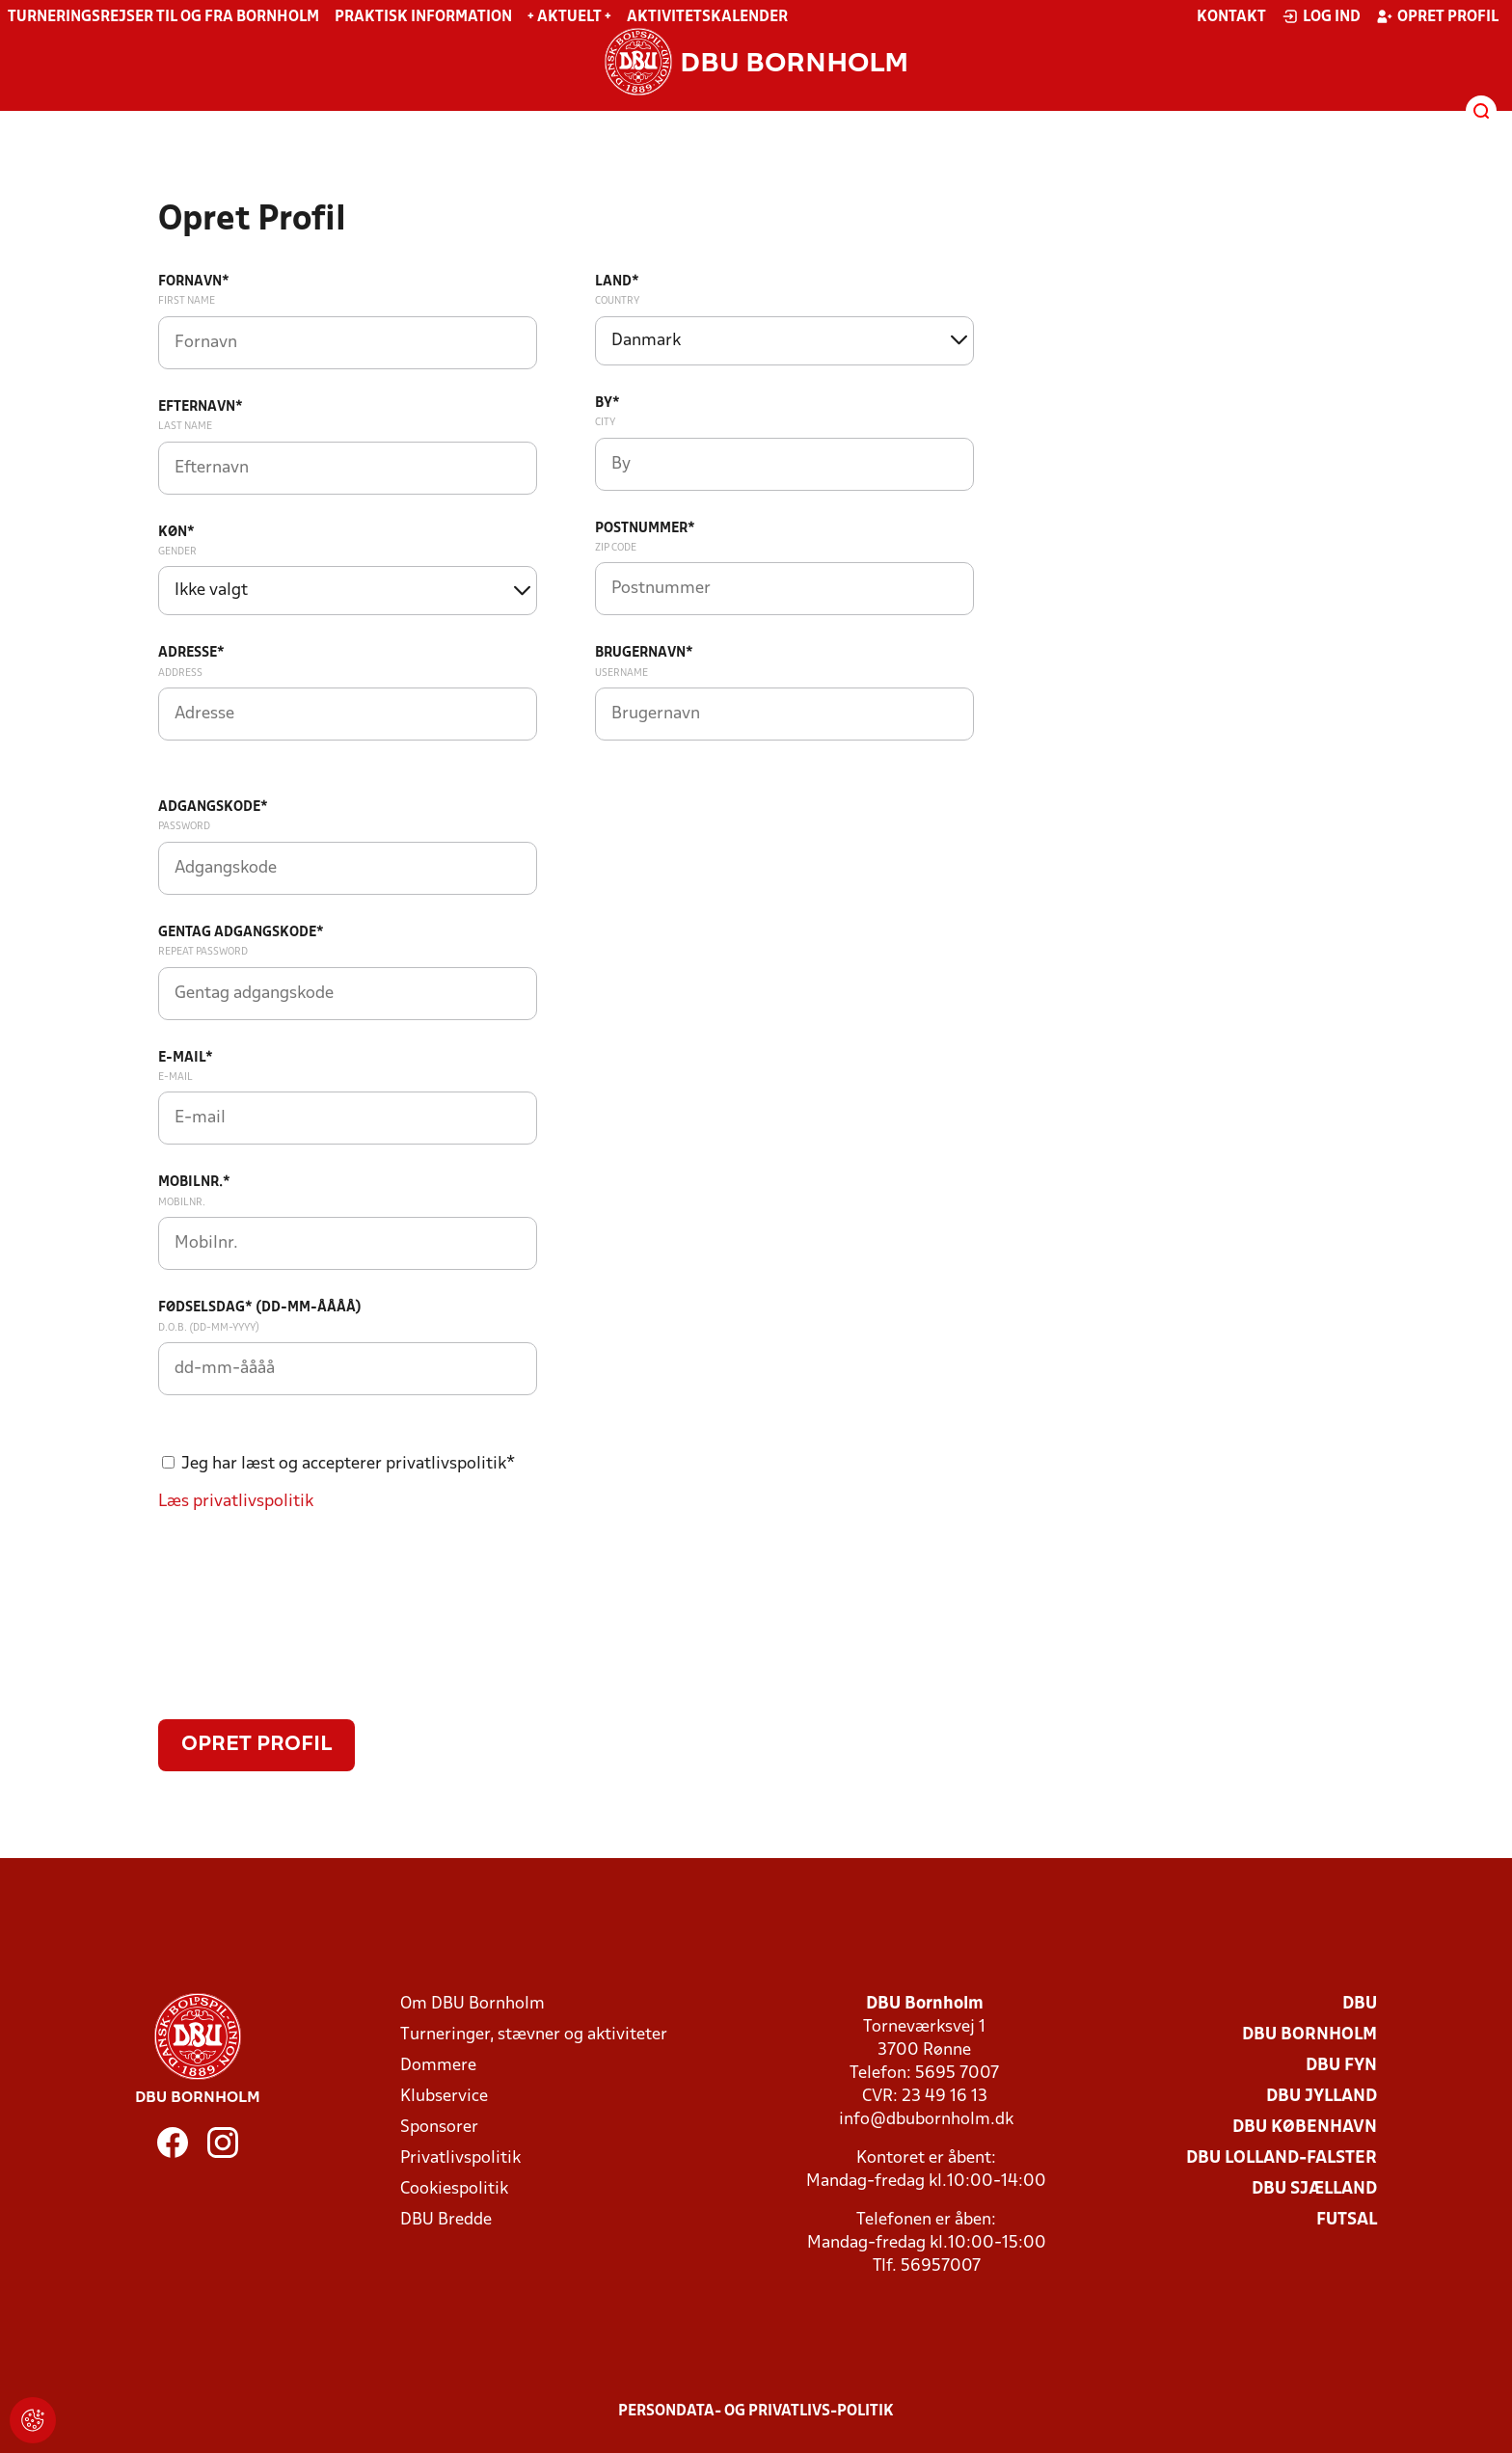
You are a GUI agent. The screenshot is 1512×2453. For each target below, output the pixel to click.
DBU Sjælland (1314, 2189)
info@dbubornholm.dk (926, 2120)
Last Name (185, 426)
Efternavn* (200, 407)
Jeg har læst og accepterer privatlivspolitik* (348, 1464)
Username (621, 673)
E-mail (175, 1077)
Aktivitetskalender (707, 17)
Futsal (1346, 2220)
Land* (617, 282)
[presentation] (304, 1623)
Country (617, 301)
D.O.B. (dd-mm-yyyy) (208, 1328)
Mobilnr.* (194, 1182)
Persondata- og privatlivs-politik (756, 2411)
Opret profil (1437, 16)
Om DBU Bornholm (472, 2004)
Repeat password (203, 952)
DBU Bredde (446, 2220)
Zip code (615, 548)
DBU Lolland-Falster (1281, 2158)
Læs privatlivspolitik (235, 1502)
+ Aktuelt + (569, 17)
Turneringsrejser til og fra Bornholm (163, 17)
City (605, 422)
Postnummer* (645, 529)
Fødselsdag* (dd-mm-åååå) (260, 1308)
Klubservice (444, 2097)
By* (607, 403)
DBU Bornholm (1309, 2035)
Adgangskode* (213, 807)
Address (180, 673)
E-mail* (185, 1058)
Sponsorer (439, 2127)
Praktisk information (423, 17)
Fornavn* (194, 282)
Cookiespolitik (454, 2189)
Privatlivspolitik (460, 2158)
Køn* (176, 532)
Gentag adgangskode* (241, 933)
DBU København (1304, 2127)
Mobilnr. (181, 1202)
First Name (186, 301)
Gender (177, 551)
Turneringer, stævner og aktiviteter (533, 2035)
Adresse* (191, 653)
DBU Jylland (1321, 2097)
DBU (1359, 2004)
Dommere (438, 2066)
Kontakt (1231, 17)
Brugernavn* (644, 653)
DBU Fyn (1341, 2066)
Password (184, 826)
